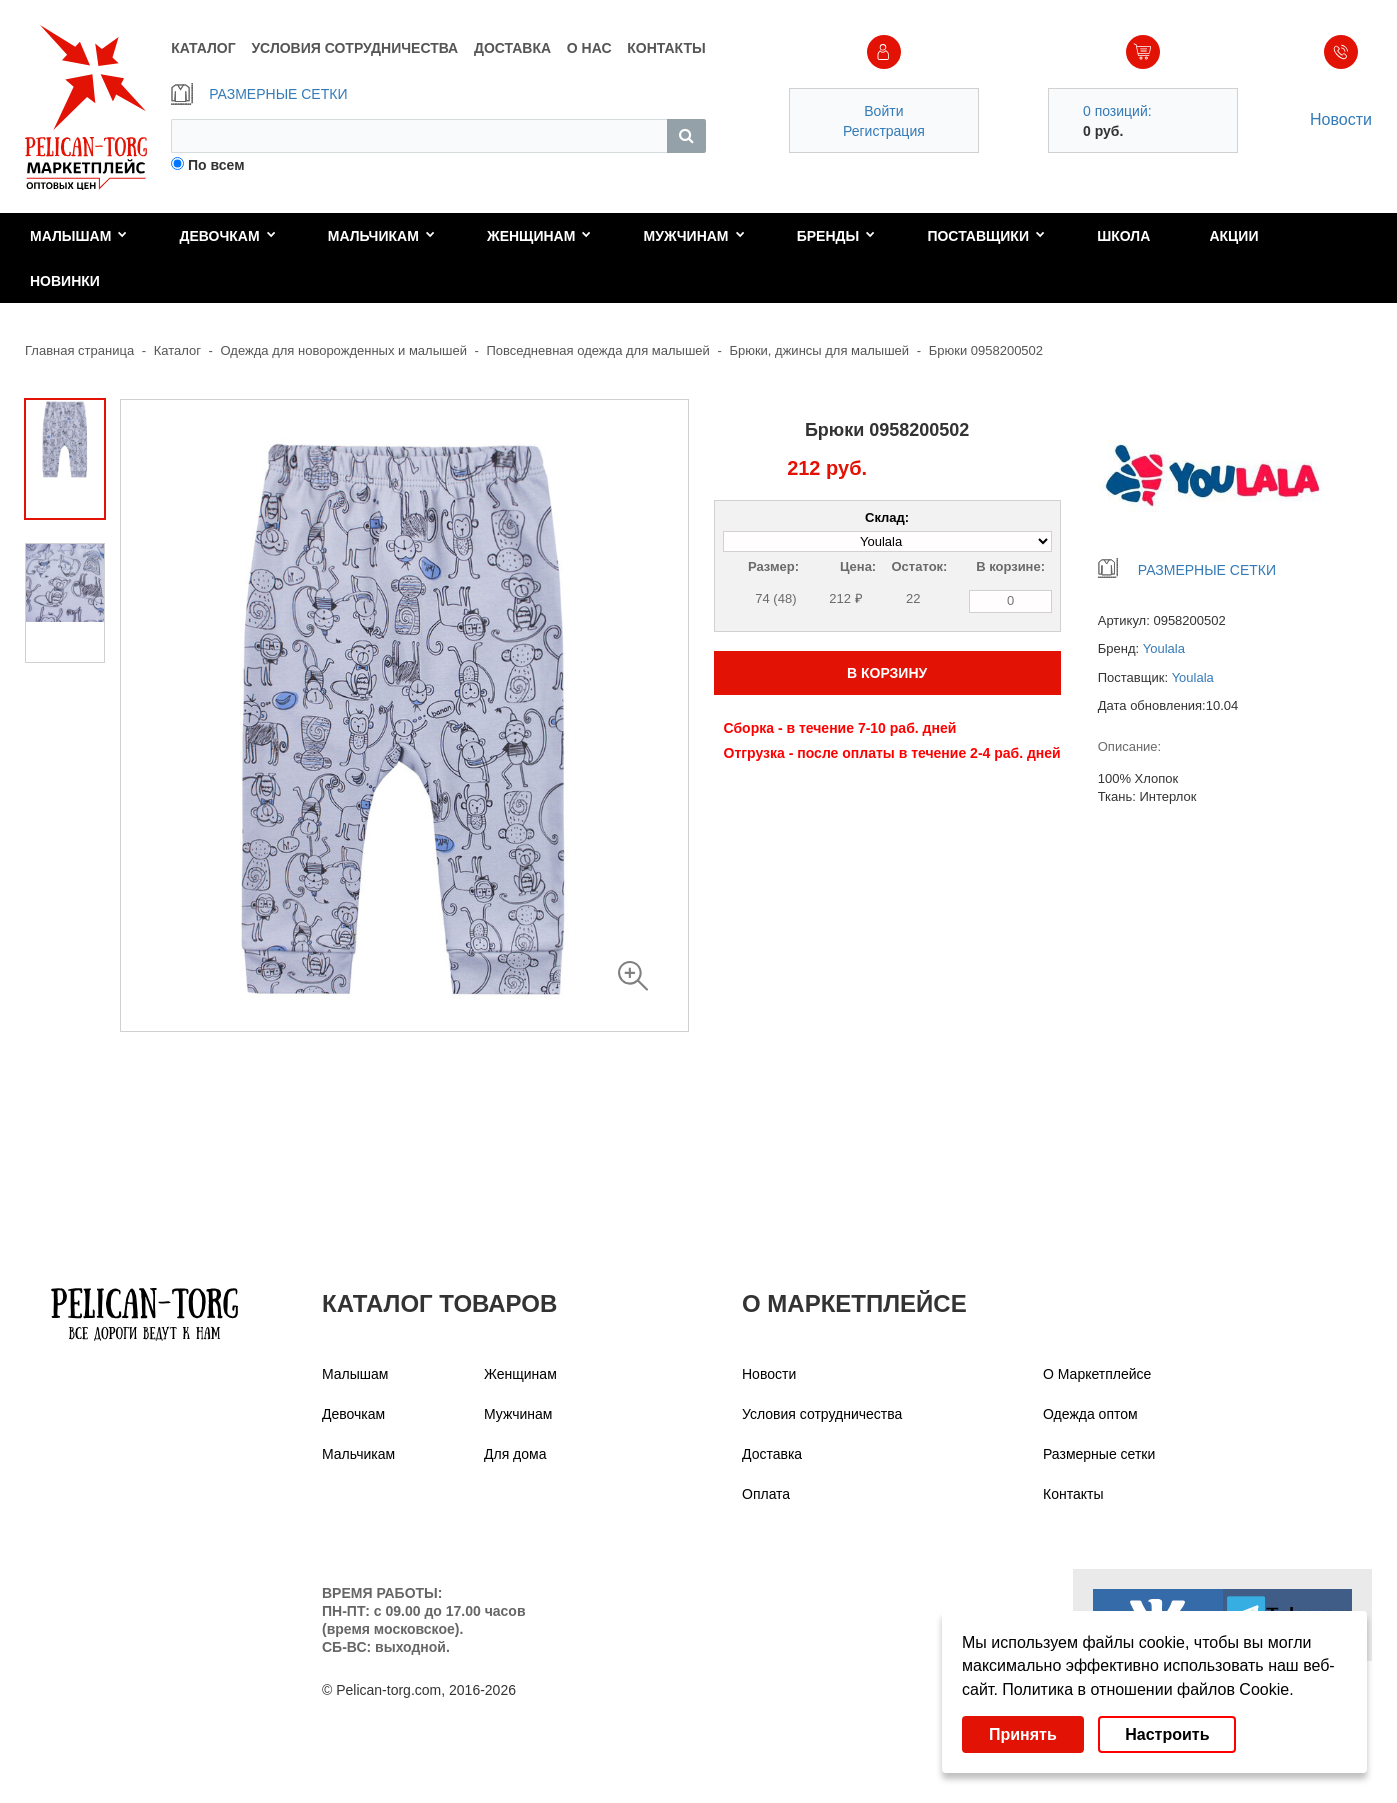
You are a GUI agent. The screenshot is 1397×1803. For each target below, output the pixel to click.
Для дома (515, 1454)
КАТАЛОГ (203, 48)
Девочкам (228, 236)
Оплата (766, 1494)
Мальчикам (381, 236)
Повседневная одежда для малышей (598, 350)
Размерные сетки (1099, 1454)
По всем (216, 165)
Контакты (1073, 1494)
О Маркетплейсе (1097, 1374)
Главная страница (79, 350)
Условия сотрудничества (822, 1414)
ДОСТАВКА (512, 48)
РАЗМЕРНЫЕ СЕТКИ (259, 94)
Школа (1123, 236)
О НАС (589, 48)
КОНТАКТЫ (666, 48)
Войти (883, 111)
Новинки (65, 281)
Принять (1023, 1734)
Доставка (772, 1454)
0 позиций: (1117, 111)
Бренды (836, 236)
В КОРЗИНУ (887, 673)
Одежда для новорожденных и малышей (344, 350)
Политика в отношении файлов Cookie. (1147, 1689)
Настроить (1167, 1734)
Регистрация (884, 131)
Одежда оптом (1090, 1414)
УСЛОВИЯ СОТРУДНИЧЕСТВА (354, 48)
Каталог (177, 350)
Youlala (1164, 648)
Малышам (78, 236)
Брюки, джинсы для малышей (819, 350)
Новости (1341, 119)
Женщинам (539, 236)
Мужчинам (694, 236)
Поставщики (986, 236)
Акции (1233, 236)
